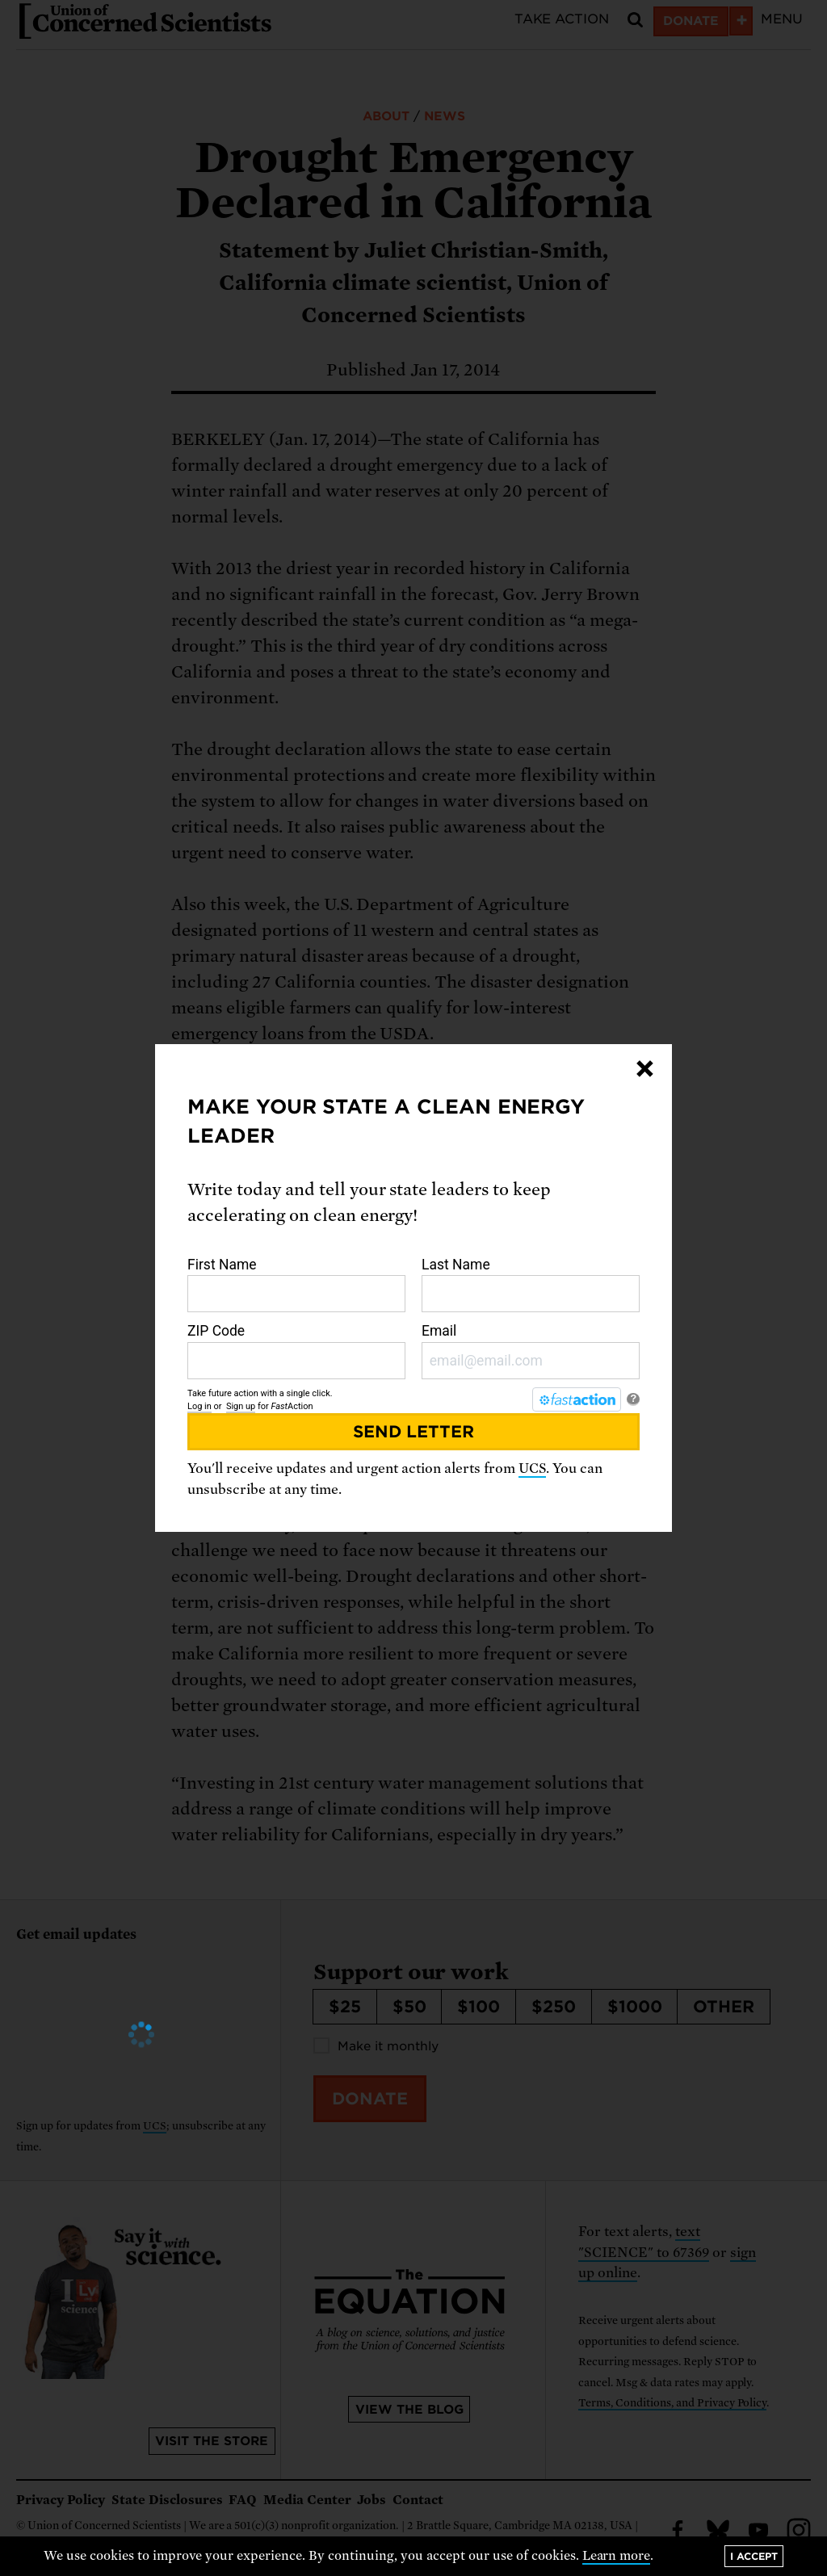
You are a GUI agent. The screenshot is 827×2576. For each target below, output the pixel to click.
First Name (296, 1285)
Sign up (240, 1406)
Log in (199, 1406)
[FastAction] (576, 1399)
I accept (754, 2556)
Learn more (616, 2556)
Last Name (531, 1285)
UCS (532, 1468)
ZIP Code (296, 1351)
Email (531, 1351)
